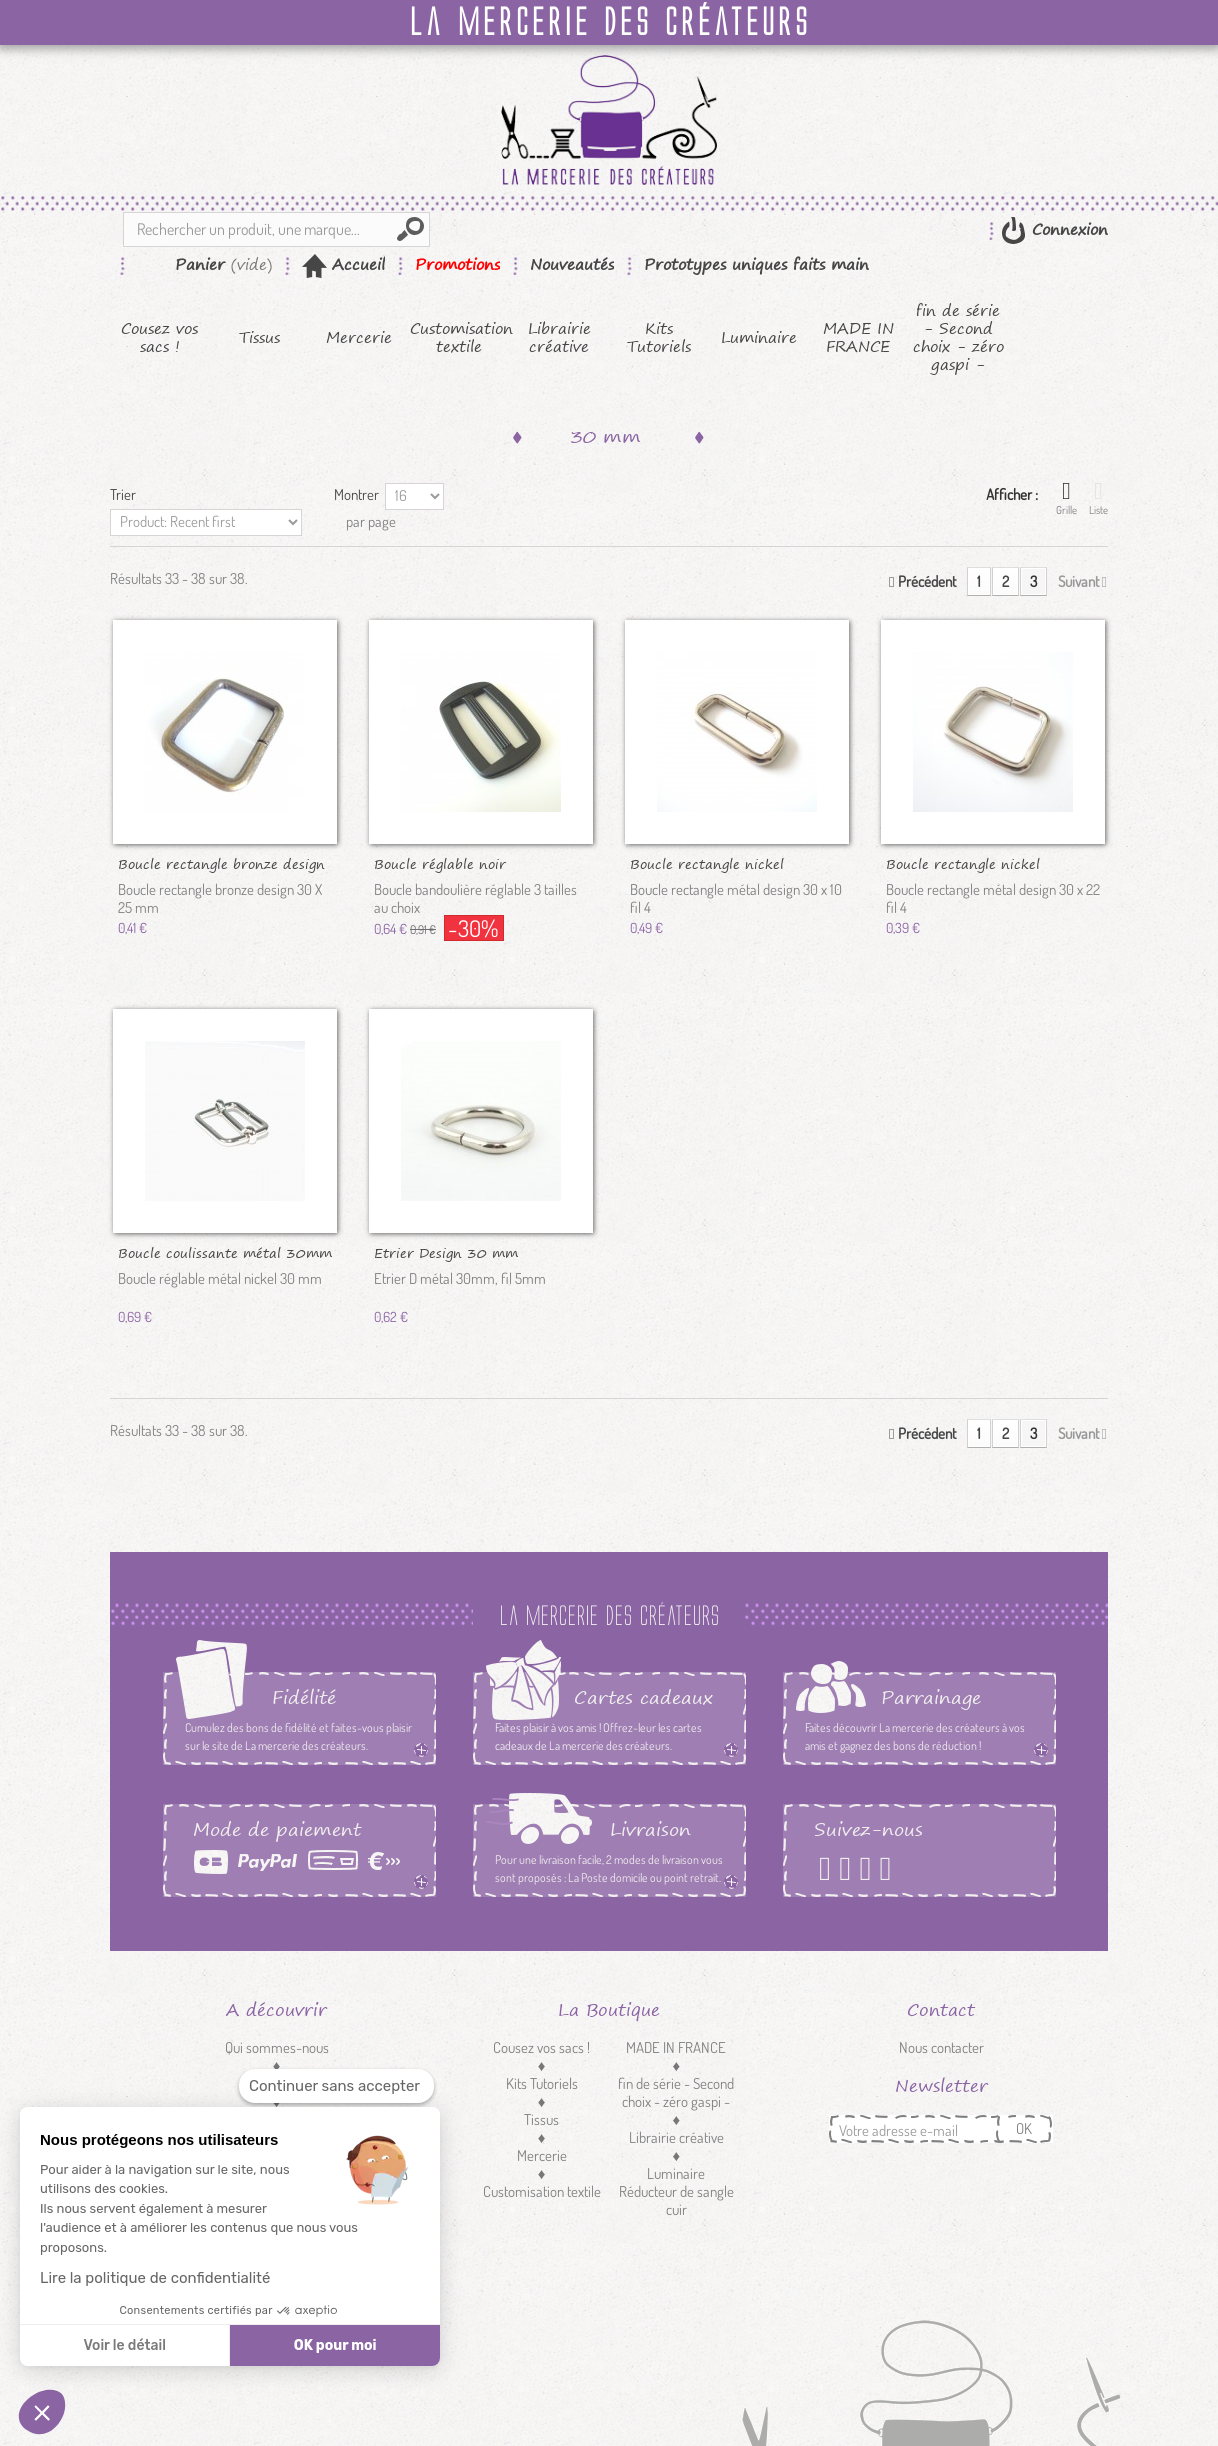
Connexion (1067, 229)
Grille (1066, 498)
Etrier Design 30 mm (446, 1252)
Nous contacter (941, 2047)
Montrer (356, 494)
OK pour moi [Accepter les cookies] (335, 2345)
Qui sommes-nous (277, 2047)
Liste (1098, 498)
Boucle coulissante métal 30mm (225, 1252)
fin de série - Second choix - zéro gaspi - (958, 338)
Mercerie (359, 338)
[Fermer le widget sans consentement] (336, 2086)
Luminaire (759, 338)
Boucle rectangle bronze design (221, 863)
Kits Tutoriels (659, 338)
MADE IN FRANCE (858, 338)
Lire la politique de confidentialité (155, 2278)
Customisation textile (459, 338)
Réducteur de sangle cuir (676, 2200)
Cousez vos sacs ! (159, 338)
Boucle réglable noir (440, 863)
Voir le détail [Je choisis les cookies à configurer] (124, 2345)
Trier (123, 494)
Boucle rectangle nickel (707, 863)
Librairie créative (559, 338)
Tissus (259, 338)
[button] (42, 2412)
